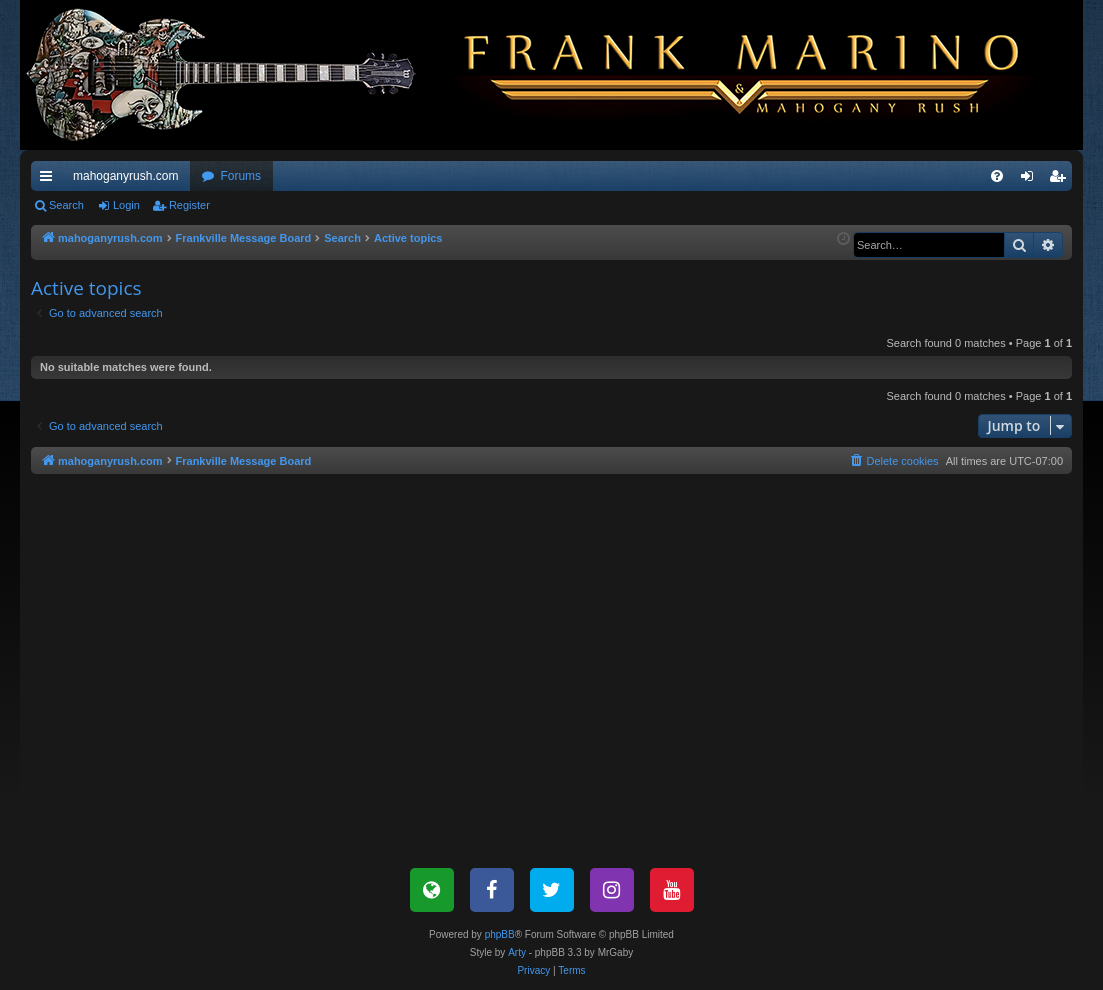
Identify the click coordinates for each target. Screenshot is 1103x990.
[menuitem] (997, 176)
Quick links (50, 180)
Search (66, 205)
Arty (517, 952)
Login (126, 205)
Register (189, 205)
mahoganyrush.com (125, 176)
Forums (240, 176)
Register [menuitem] (1061, 180)
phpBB (500, 934)
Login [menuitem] (1031, 180)
